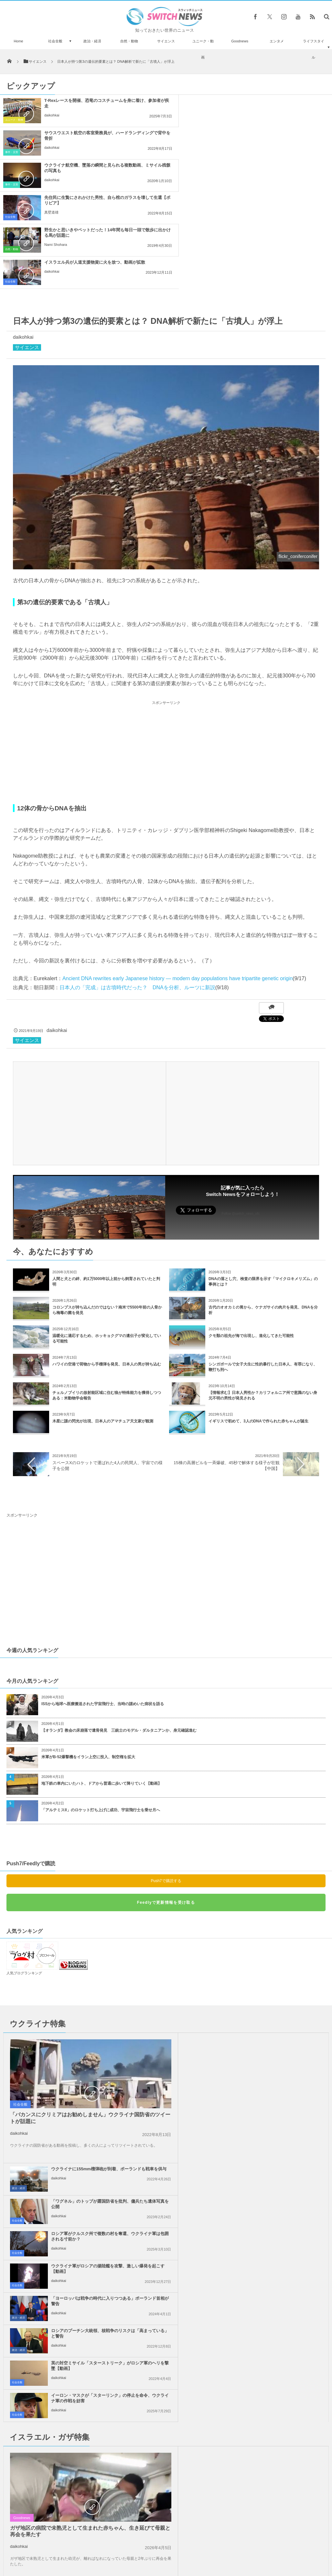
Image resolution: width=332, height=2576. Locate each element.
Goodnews (239, 41)
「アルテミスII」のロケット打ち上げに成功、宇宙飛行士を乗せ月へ (100, 1713)
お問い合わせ (180, 2548)
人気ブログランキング (24, 1876)
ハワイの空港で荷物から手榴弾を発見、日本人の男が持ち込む (106, 1267)
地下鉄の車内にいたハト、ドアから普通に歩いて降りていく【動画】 (101, 1686)
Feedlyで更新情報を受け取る (166, 1805)
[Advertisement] (166, 655)
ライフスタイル (313, 49)
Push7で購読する (166, 1783)
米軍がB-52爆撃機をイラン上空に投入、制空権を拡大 (88, 1660)
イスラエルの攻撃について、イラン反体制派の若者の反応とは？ (68, 2455)
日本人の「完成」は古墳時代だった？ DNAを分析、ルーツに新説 (137, 890)
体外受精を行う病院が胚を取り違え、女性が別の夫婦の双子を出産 (68, 2482)
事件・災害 (181, 119)
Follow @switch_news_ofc (241, 1116)
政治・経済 (92, 41)
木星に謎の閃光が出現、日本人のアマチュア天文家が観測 (102, 1324)
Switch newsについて (62, 2548)
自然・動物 (129, 41)
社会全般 (55, 41)
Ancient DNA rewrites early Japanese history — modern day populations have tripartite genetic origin (177, 881)
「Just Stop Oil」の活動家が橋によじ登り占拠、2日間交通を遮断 (68, 2508)
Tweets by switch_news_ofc (166, 2389)
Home (18, 41)
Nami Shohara (55, 180)
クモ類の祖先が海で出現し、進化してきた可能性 (251, 1238)
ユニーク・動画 (203, 49)
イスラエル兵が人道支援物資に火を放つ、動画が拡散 (264, 165)
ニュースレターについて (223, 2548)
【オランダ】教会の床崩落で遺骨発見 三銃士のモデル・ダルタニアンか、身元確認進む (119, 1633)
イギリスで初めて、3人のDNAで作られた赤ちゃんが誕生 (258, 1324)
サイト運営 (100, 2548)
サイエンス (166, 41)
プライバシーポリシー (139, 2548)
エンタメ (277, 41)
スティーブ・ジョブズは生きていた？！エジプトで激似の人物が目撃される (68, 2427)
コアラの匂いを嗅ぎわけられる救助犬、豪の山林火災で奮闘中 (66, 2398)
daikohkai (51, 115)
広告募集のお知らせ (271, 2548)
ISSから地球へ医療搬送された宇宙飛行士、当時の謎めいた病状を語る (102, 1607)
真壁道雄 (221, 147)
